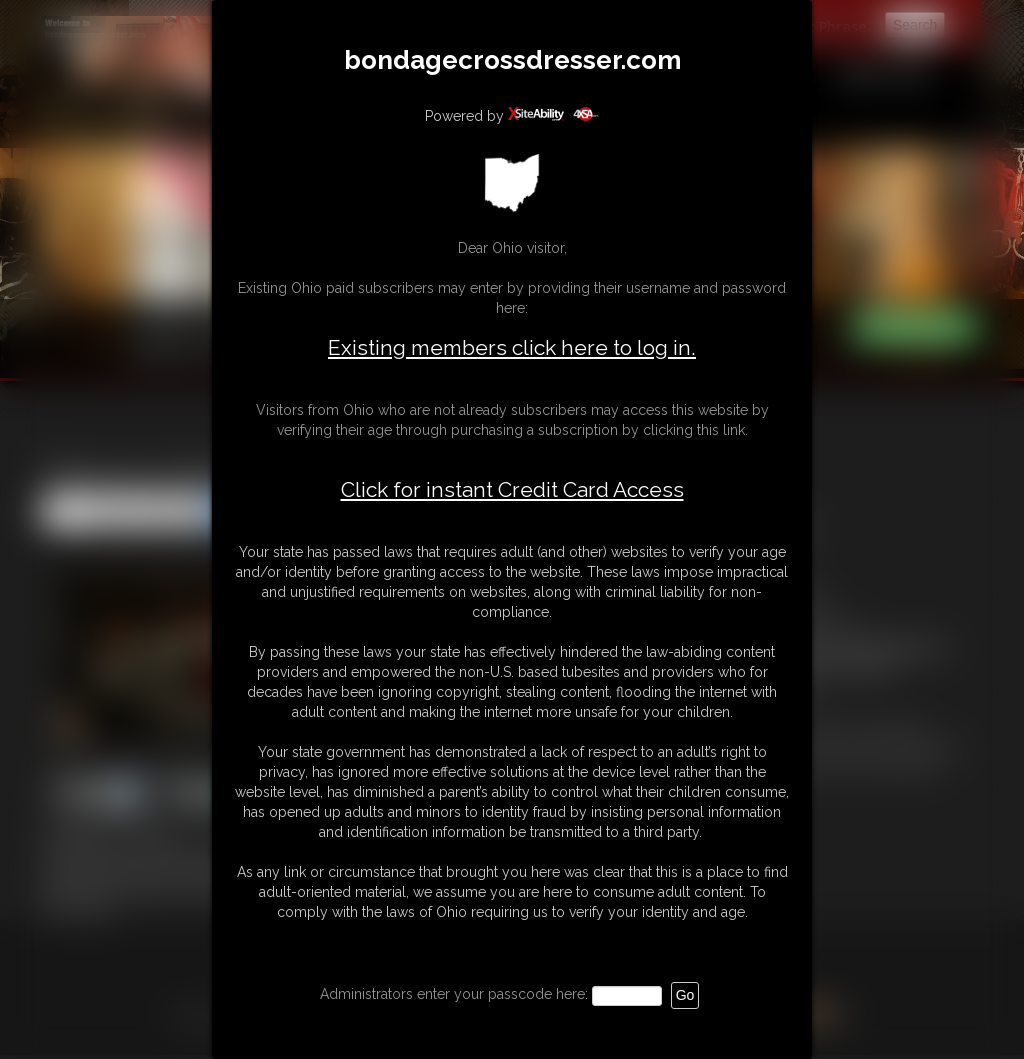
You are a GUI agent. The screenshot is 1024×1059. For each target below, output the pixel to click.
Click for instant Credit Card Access (512, 490)
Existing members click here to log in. (512, 347)
